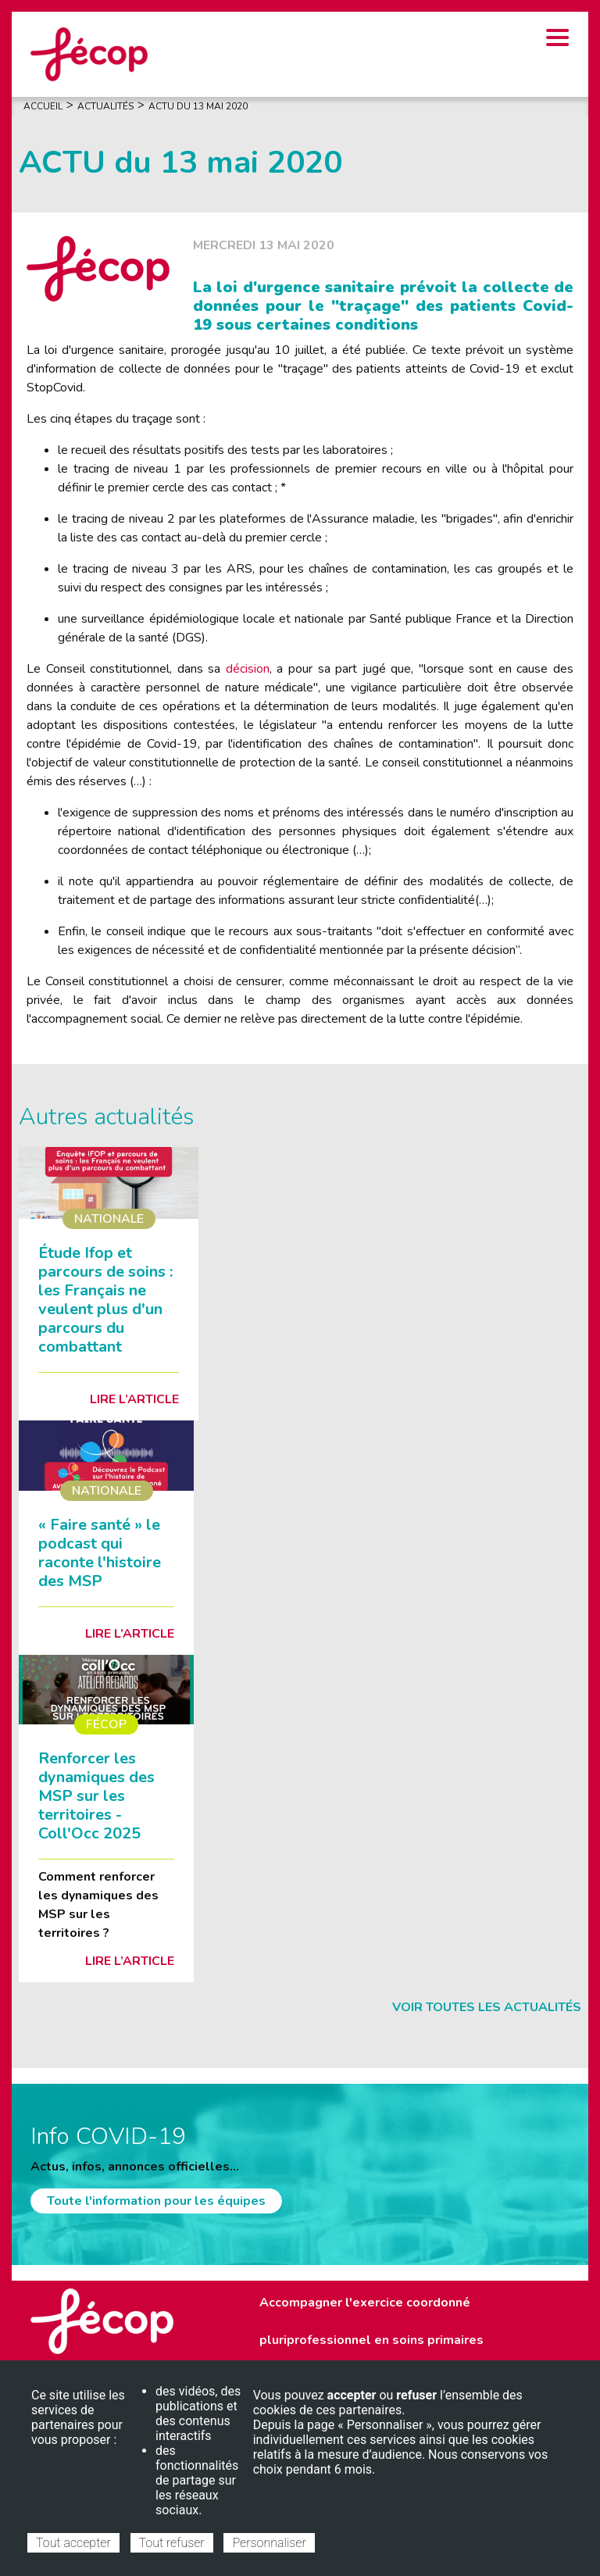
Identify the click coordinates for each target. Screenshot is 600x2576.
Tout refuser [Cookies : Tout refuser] (172, 2542)
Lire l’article (134, 1399)
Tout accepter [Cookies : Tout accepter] (73, 2542)
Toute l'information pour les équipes (156, 2201)
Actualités (105, 106)
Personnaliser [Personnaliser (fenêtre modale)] (268, 2542)
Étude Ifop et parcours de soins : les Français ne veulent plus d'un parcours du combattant (105, 1299)
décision (248, 668)
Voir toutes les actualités (486, 2007)
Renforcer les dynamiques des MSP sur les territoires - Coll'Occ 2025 (96, 1796)
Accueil (42, 106)
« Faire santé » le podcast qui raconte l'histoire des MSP (99, 1553)
